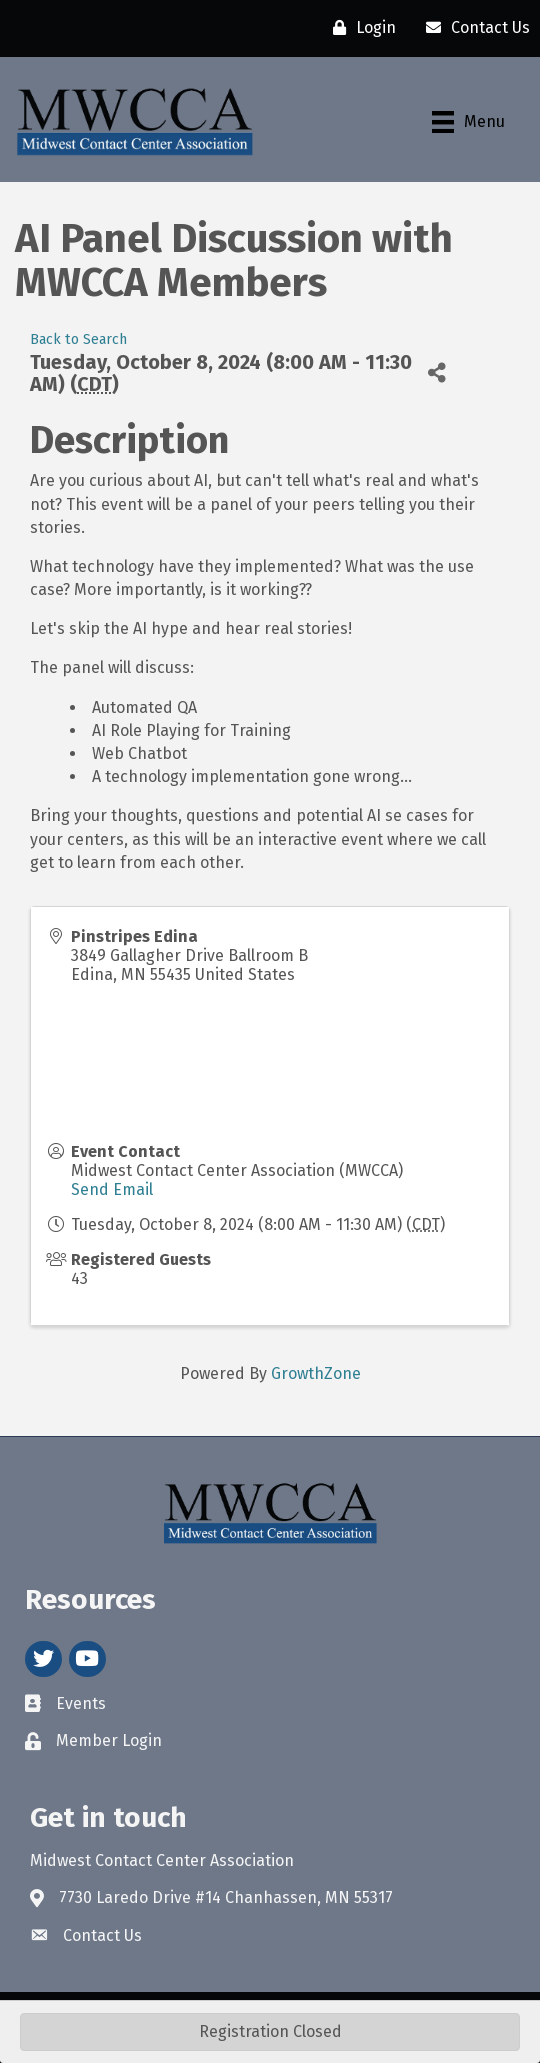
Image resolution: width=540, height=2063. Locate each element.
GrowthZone (316, 1373)
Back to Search (78, 339)
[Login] (359, 28)
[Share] (436, 373)
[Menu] (468, 122)
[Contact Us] (473, 28)
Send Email (112, 1189)
